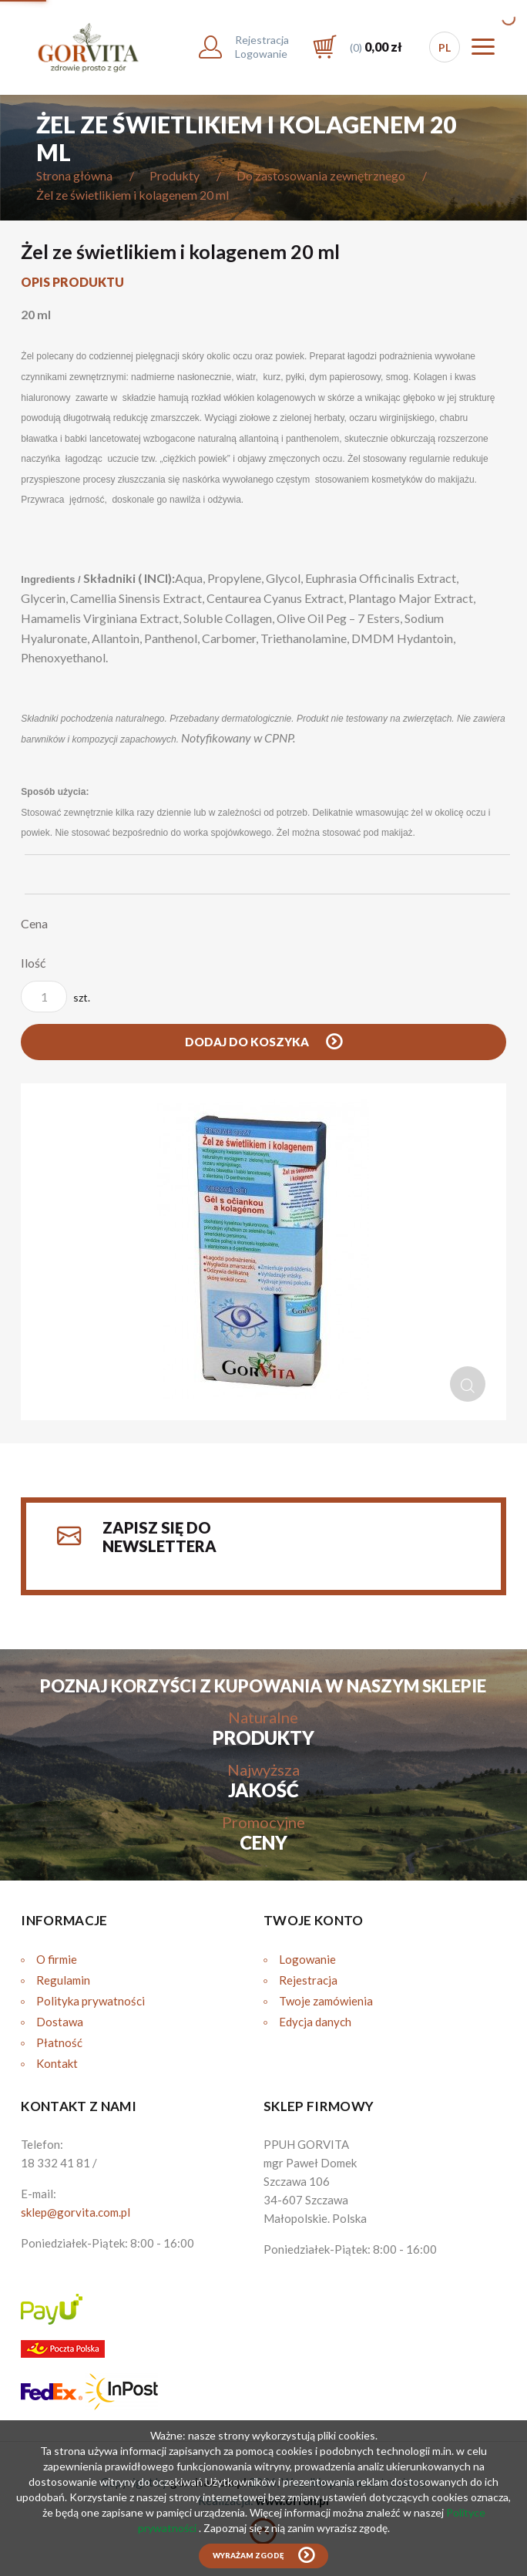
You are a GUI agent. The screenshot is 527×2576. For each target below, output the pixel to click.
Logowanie (307, 1959)
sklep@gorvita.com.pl (75, 2212)
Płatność (59, 2042)
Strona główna (74, 175)
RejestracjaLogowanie (262, 46)
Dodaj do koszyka (248, 1042)
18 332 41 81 (55, 2163)
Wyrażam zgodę (248, 2555)
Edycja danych (315, 2022)
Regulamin (63, 1980)
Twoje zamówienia (326, 2001)
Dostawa (59, 2022)
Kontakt (57, 2063)
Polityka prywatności (90, 2001)
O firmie (56, 1959)
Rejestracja (308, 1980)
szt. (55, 996)
